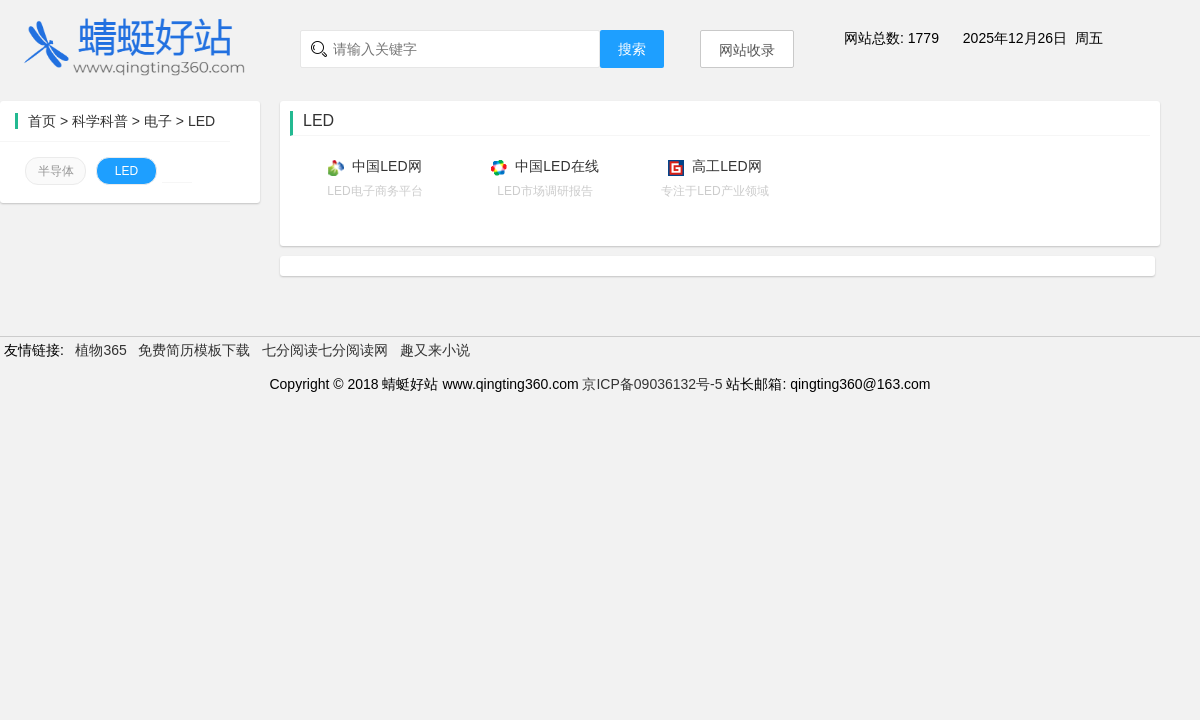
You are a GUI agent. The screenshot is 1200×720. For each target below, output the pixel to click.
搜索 (632, 49)
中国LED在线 (556, 166)
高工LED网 (726, 166)
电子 (158, 121)
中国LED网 (386, 166)
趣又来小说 (435, 350)
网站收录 (747, 50)
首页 (42, 121)
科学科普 (100, 121)
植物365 (100, 350)
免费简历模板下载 (194, 350)
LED (201, 121)
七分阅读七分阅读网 (325, 350)
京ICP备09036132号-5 (652, 384)
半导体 (56, 171)
